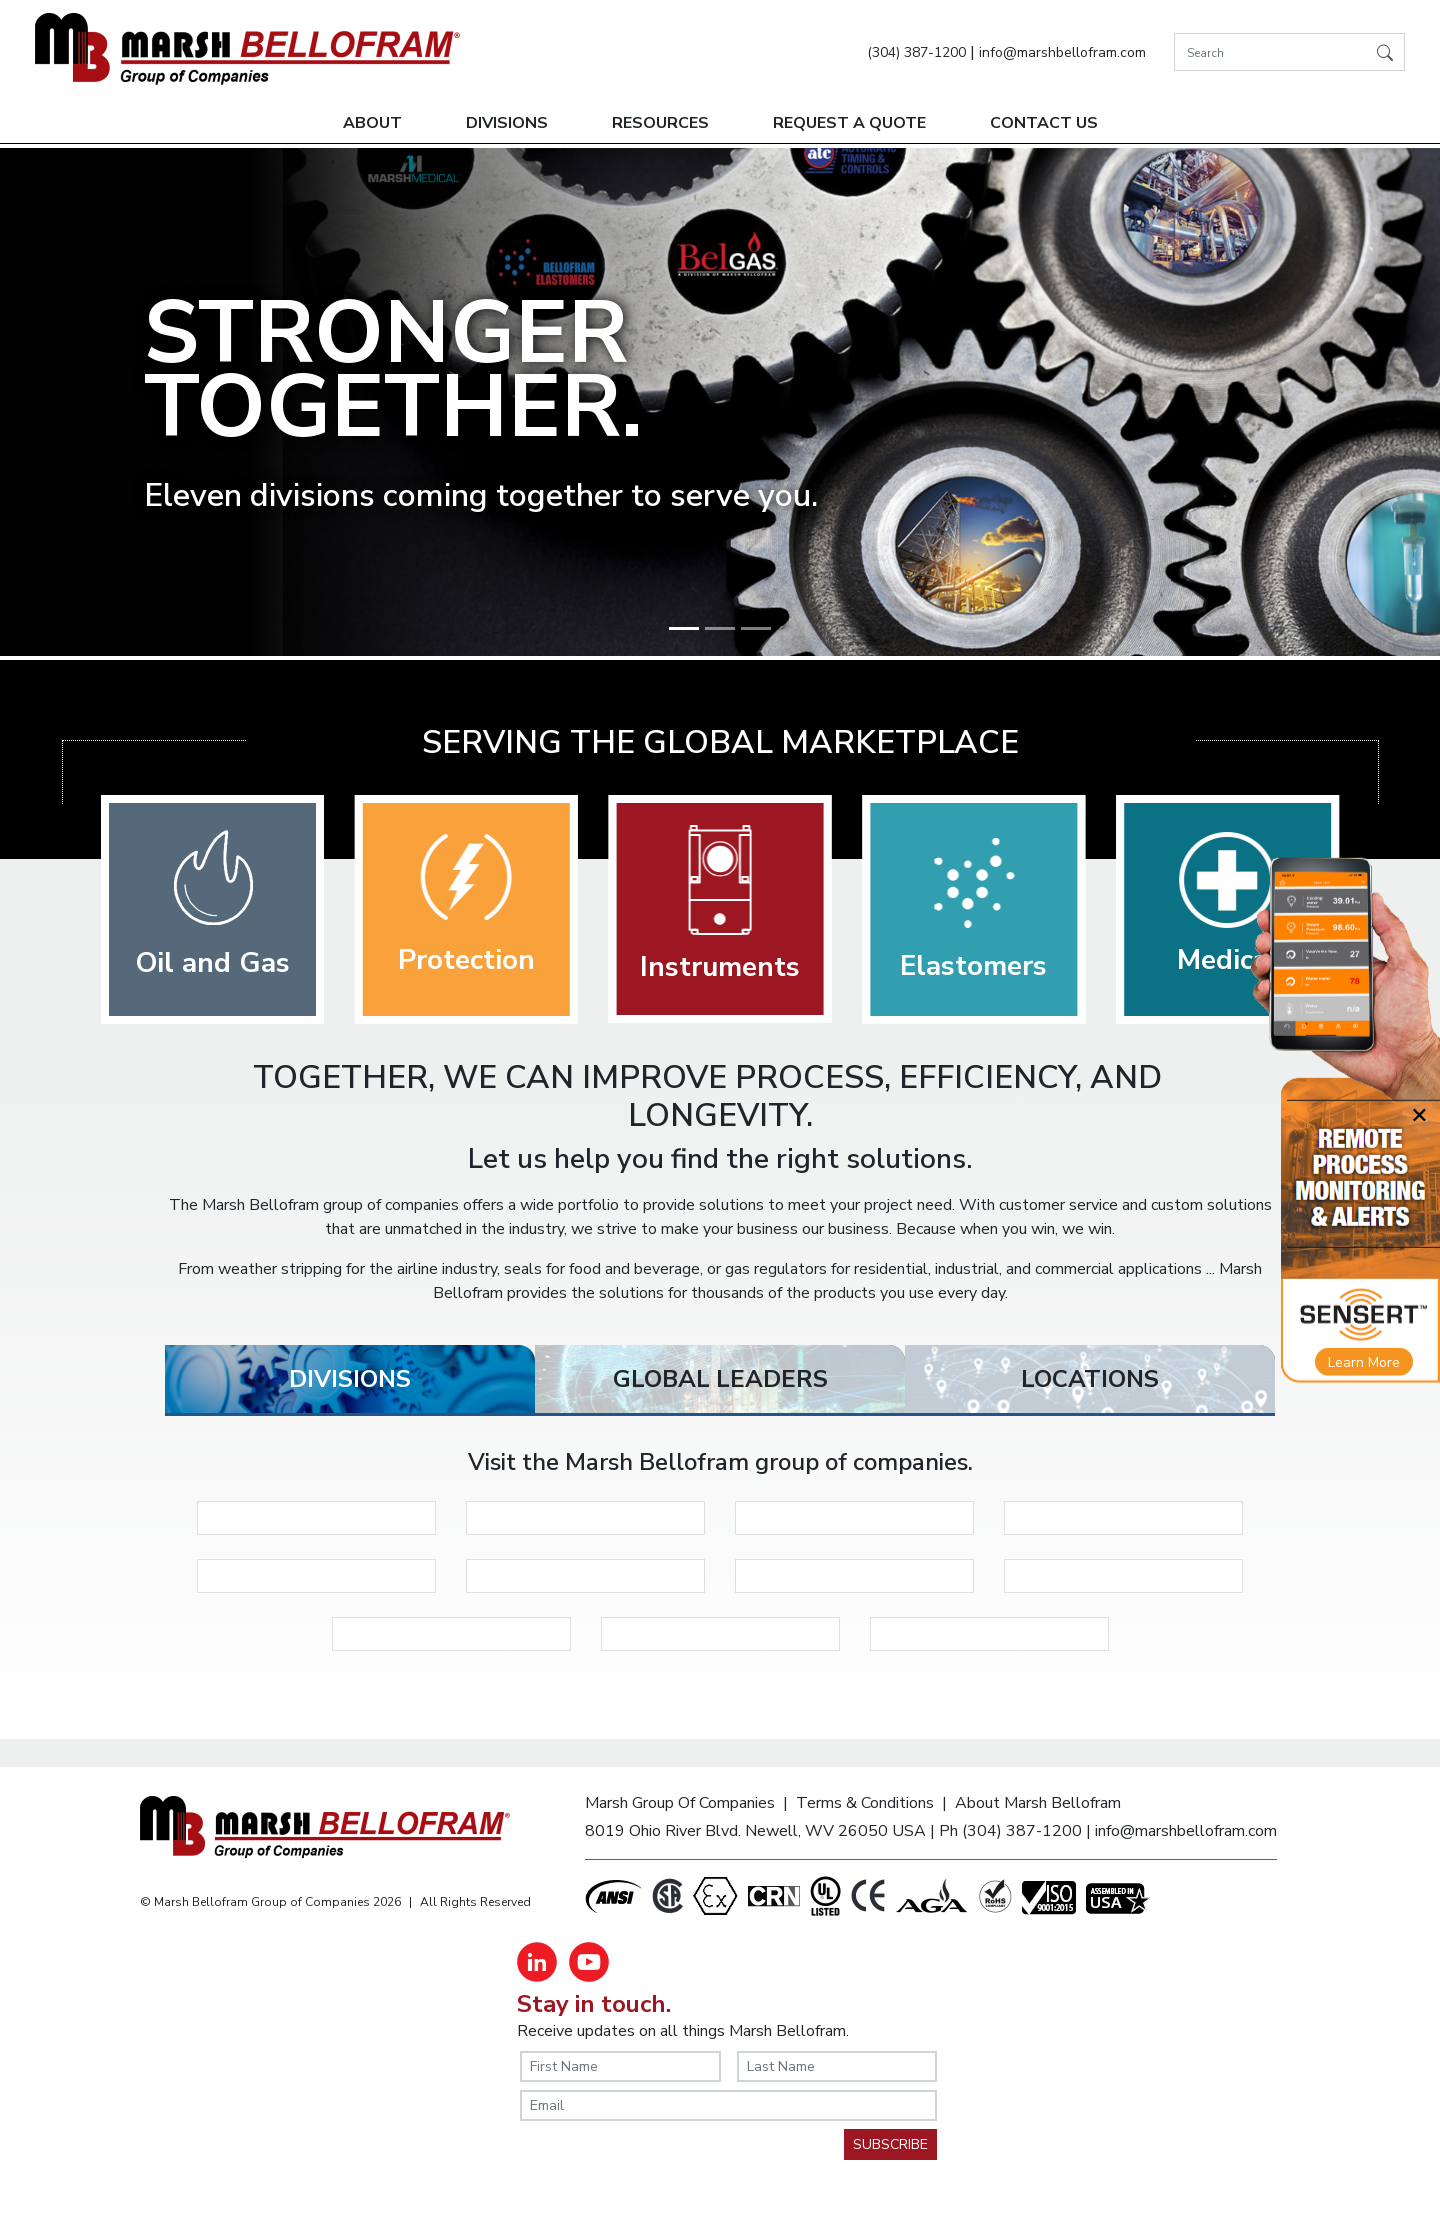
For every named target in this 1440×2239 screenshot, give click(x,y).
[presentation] (672, 2168)
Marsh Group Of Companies (680, 1803)
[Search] (1289, 52)
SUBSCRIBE (890, 2144)
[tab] (350, 1379)
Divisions (507, 123)
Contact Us (1044, 123)
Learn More (1364, 1362)
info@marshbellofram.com (1062, 52)
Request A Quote (849, 123)
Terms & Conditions (865, 1803)
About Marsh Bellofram (1038, 1803)
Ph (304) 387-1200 (1010, 1831)
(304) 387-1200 (916, 52)
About (372, 123)
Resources (660, 123)
